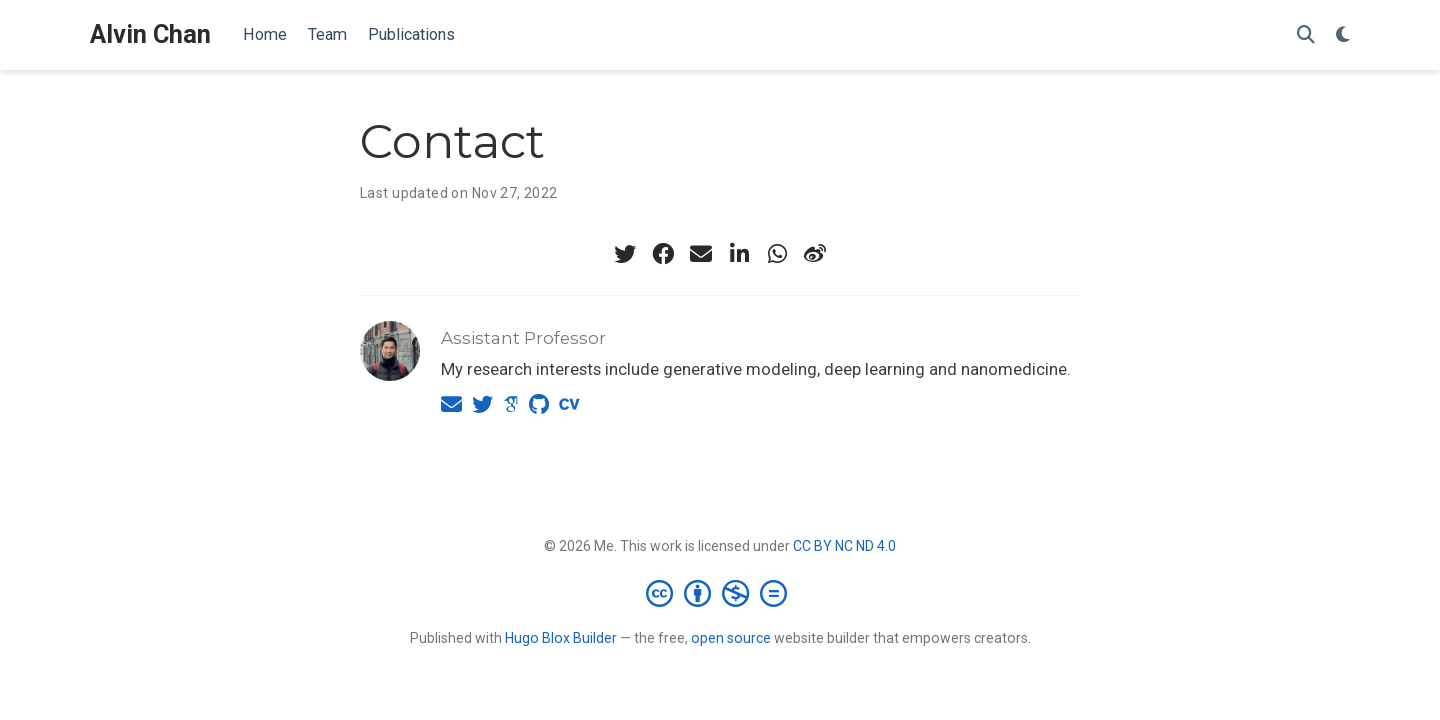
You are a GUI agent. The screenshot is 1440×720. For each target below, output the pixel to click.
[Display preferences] (1343, 35)
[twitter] (625, 254)
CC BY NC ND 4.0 (844, 546)
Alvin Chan (150, 34)
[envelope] (701, 254)
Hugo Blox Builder (561, 638)
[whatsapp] (777, 254)
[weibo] (815, 254)
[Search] (1306, 35)
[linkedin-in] (739, 254)
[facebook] (663, 254)
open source (731, 638)
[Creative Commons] (720, 593)
